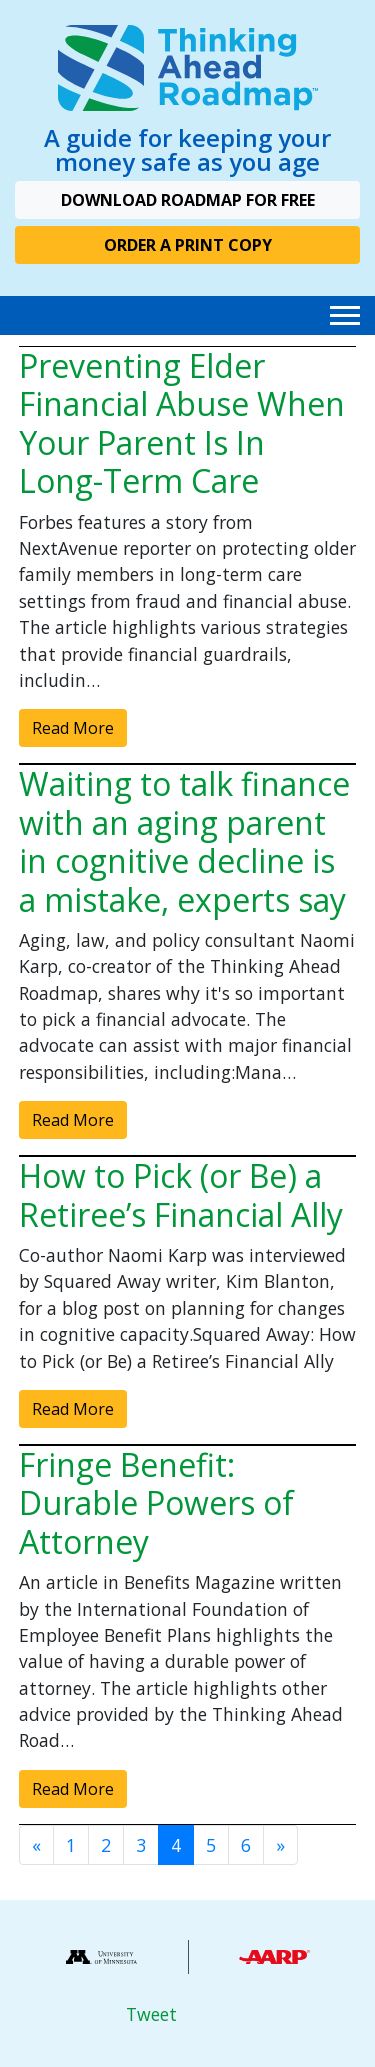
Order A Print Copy (188, 245)
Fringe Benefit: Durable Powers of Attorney (156, 1503)
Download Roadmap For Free (188, 200)
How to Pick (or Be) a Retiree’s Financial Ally (181, 1194)
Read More (73, 728)
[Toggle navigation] (345, 315)
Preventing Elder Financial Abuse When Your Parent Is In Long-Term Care (182, 423)
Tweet (151, 2014)
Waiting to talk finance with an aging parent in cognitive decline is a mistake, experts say (184, 841)
